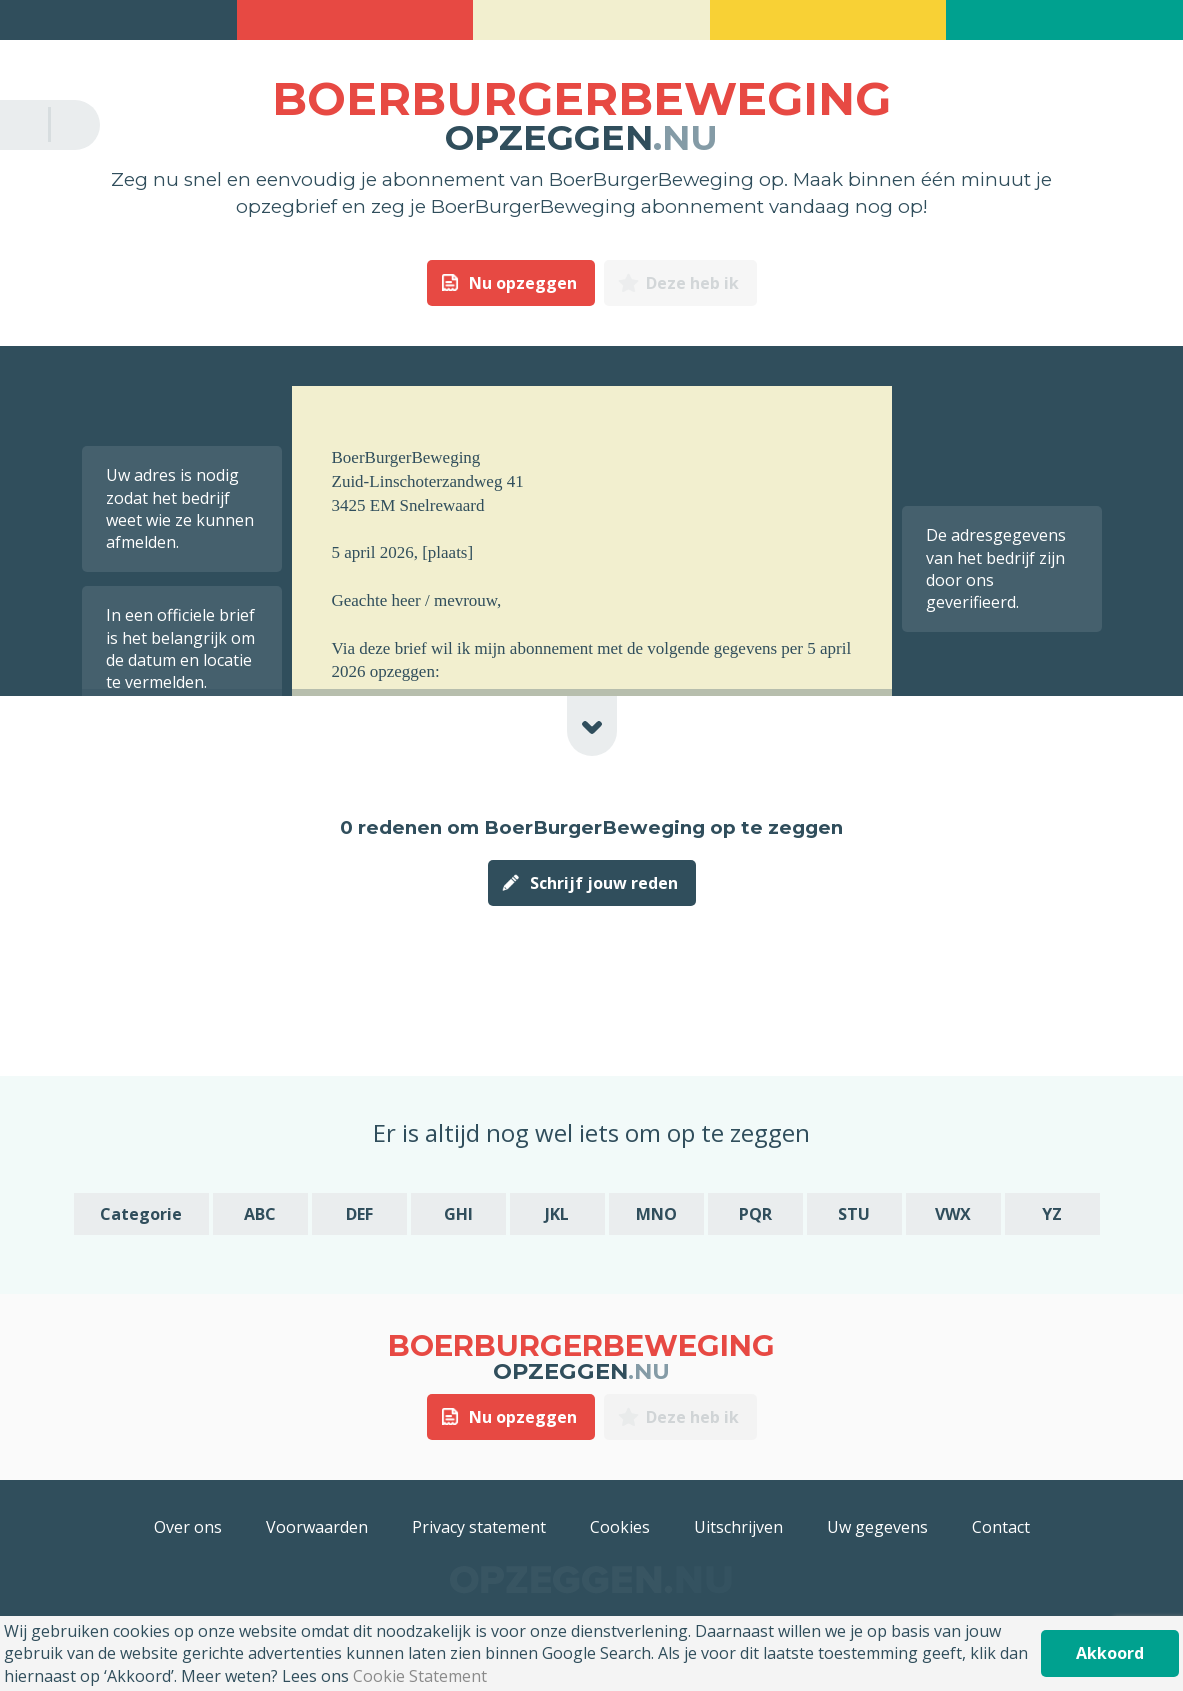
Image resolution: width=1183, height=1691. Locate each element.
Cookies (620, 1527)
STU (854, 1214)
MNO (656, 1214)
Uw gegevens (877, 1527)
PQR (755, 1214)
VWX (953, 1214)
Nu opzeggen (523, 283)
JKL (557, 1214)
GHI (458, 1214)
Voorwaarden (317, 1527)
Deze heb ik (692, 283)
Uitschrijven (738, 1527)
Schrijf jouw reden (604, 883)
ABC (260, 1214)
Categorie (141, 1214)
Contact (1001, 1527)
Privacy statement (479, 1527)
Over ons (188, 1527)
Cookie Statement (420, 1676)
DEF (359, 1214)
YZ (1052, 1214)
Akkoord (1110, 1653)
